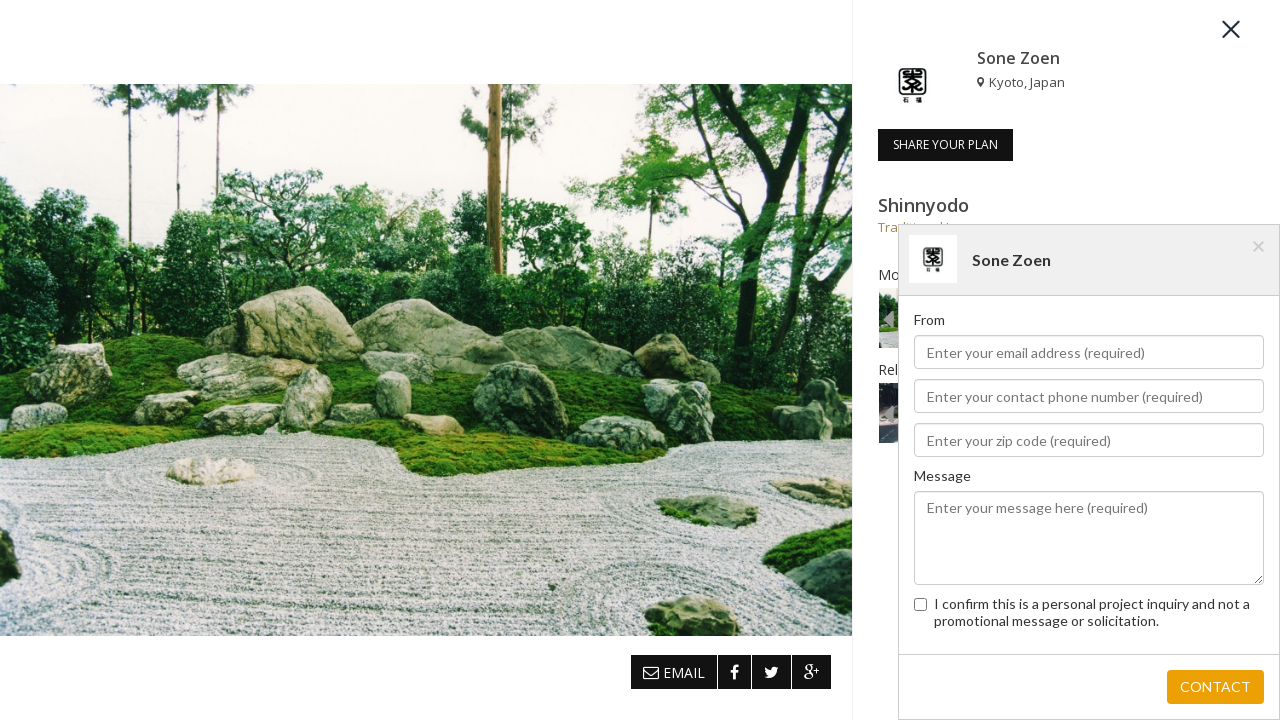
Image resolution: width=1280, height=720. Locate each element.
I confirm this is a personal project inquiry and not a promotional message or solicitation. (1082, 612)
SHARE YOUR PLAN (945, 144)
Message (942, 475)
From (929, 319)
